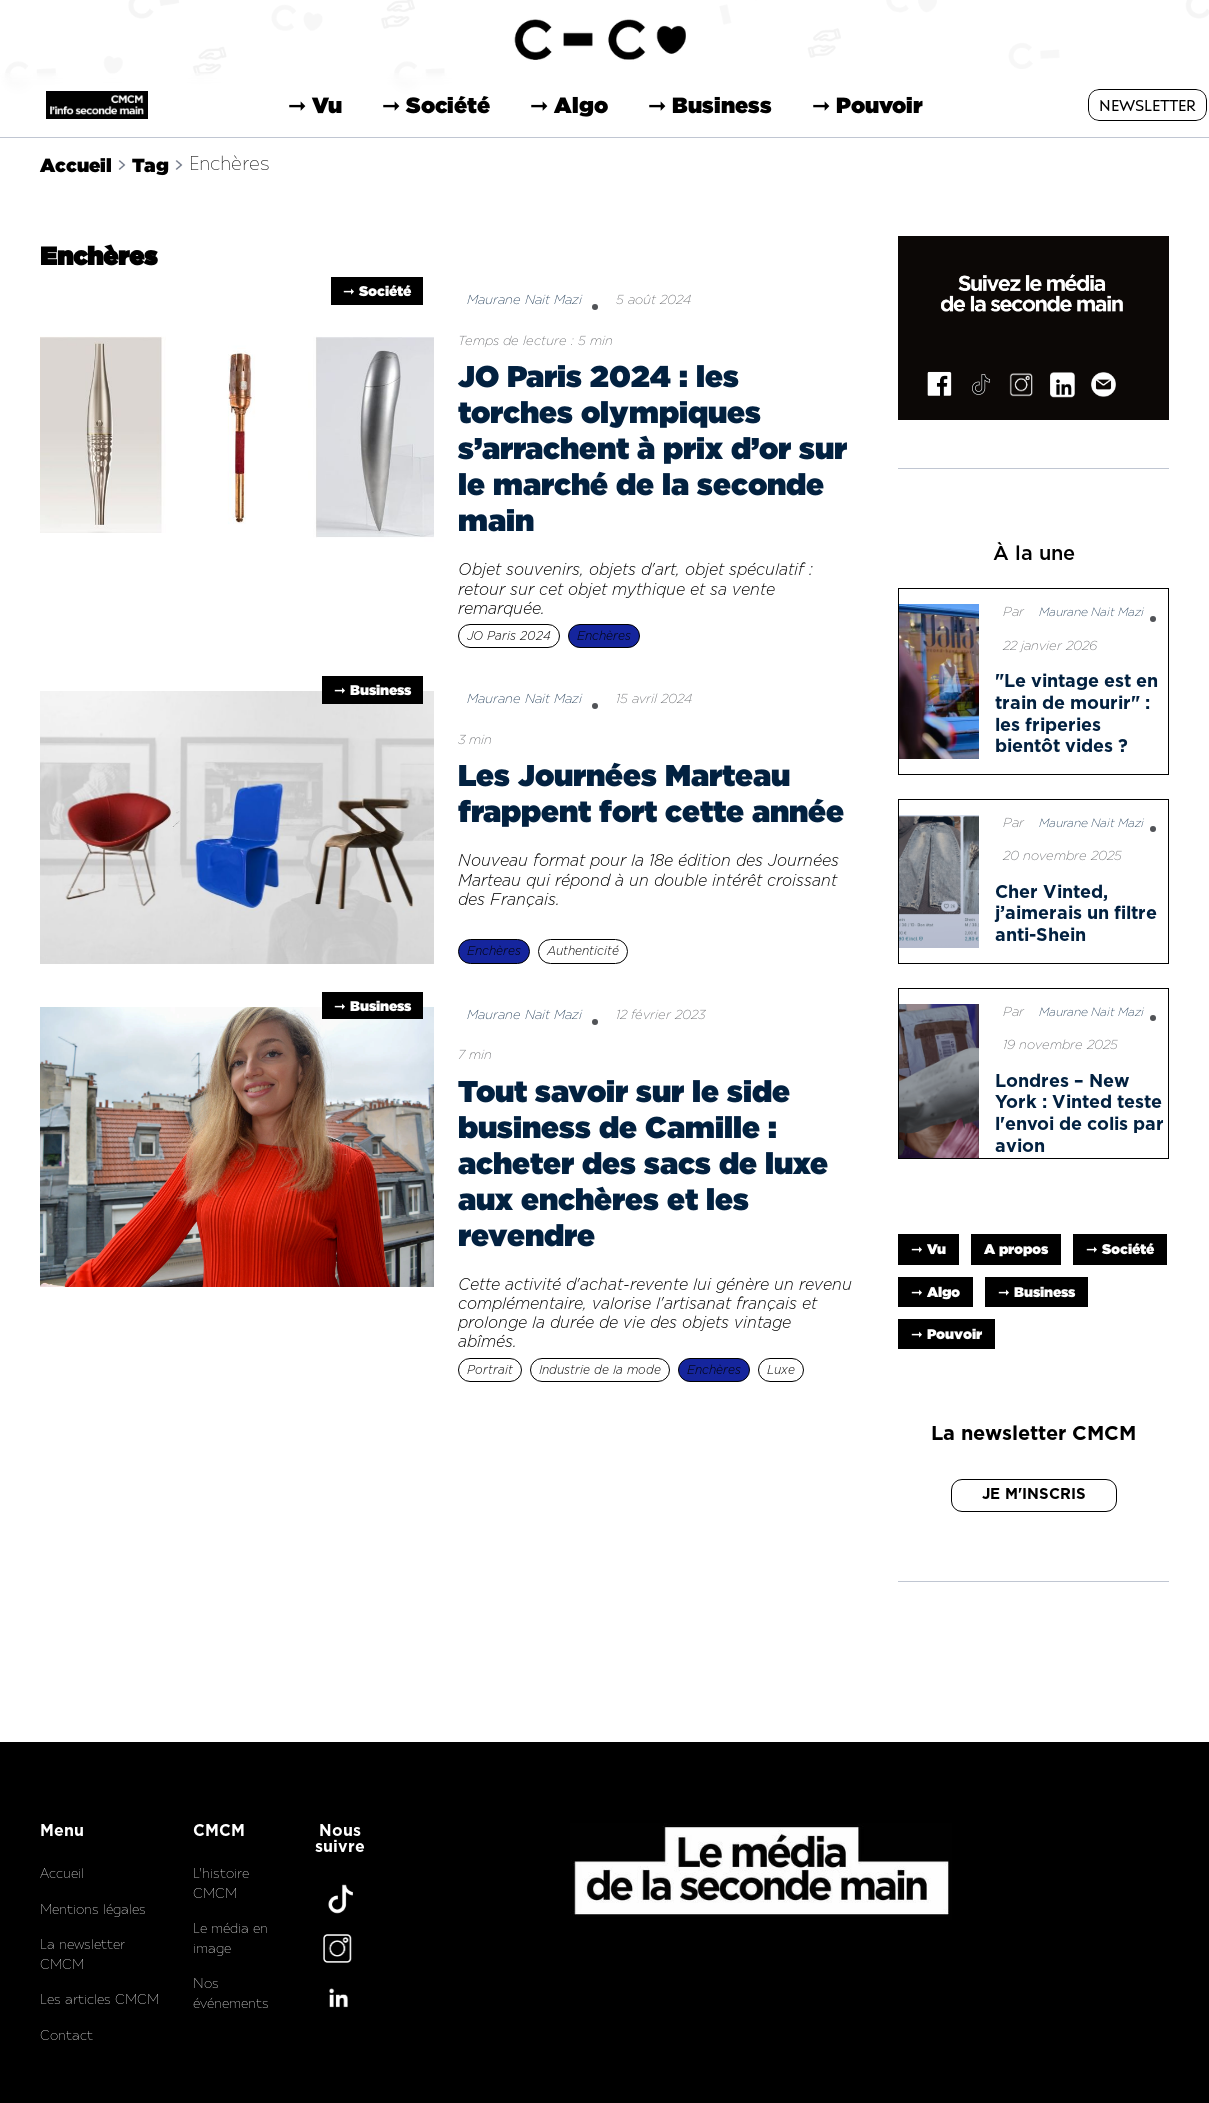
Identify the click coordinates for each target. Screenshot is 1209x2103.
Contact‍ (66, 2036)
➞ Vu (315, 105)
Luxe (781, 1370)
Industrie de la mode (600, 1370)
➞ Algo (569, 105)
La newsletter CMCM (82, 1955)
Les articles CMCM (99, 2000)
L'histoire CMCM (221, 1884)
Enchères (229, 164)
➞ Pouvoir (867, 105)
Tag (150, 164)
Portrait (490, 1370)
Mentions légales (93, 1910)
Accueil (76, 164)
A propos (1016, 1248)
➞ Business (710, 105)
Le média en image (230, 1939)
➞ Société (436, 105)
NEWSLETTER (1147, 106)
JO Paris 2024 (509, 636)
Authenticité (583, 951)
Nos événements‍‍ (231, 1994)
